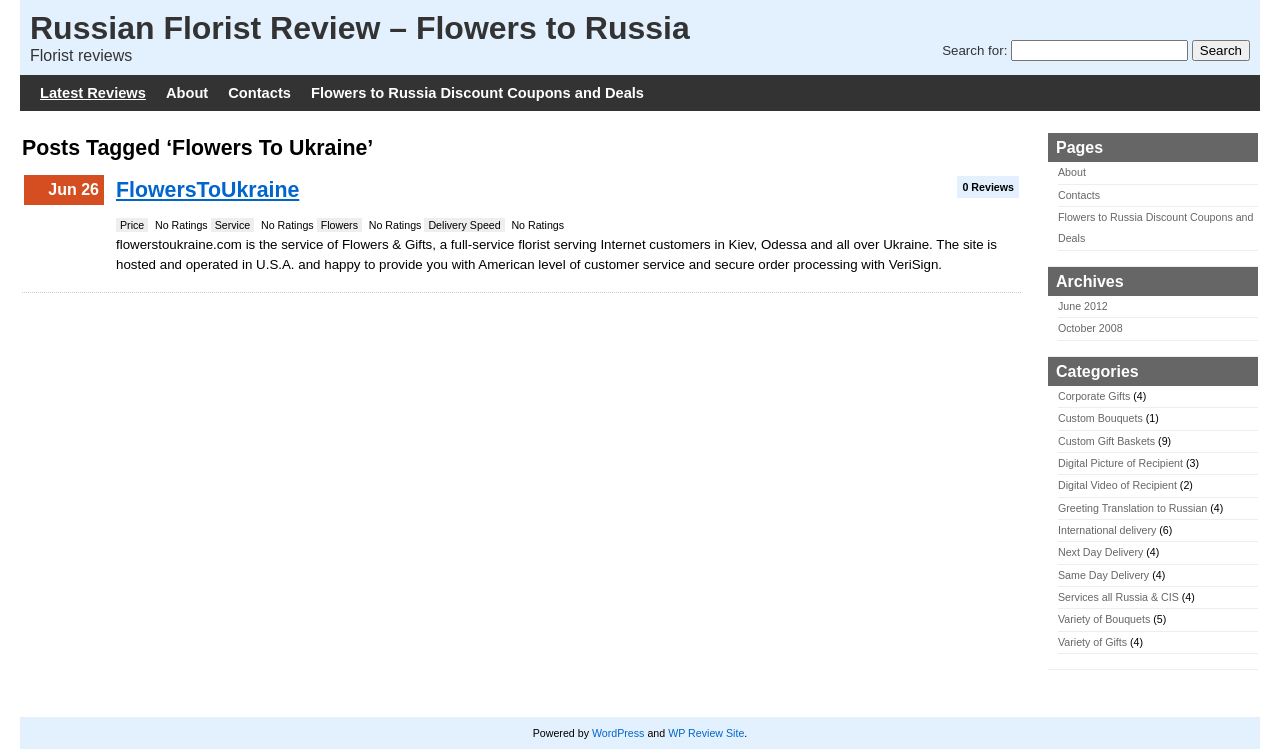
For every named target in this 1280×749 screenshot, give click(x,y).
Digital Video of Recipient (1117, 485)
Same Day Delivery (1103, 575)
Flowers (339, 225)
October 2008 (1090, 328)
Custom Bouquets (1100, 418)
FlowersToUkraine (207, 190)
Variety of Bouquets (1104, 619)
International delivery (1107, 530)
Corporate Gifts (1094, 396)
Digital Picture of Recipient (1120, 463)
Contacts (259, 93)
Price (132, 225)
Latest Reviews (93, 93)
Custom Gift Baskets (1106, 441)
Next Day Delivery (1100, 552)
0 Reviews (988, 187)
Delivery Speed (464, 225)
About (187, 93)
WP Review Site (706, 733)
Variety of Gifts (1092, 642)
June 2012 (1083, 306)
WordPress (618, 733)
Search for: (974, 50)
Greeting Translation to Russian (1132, 508)
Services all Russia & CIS (1118, 597)
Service (233, 225)
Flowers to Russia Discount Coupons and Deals (477, 93)
